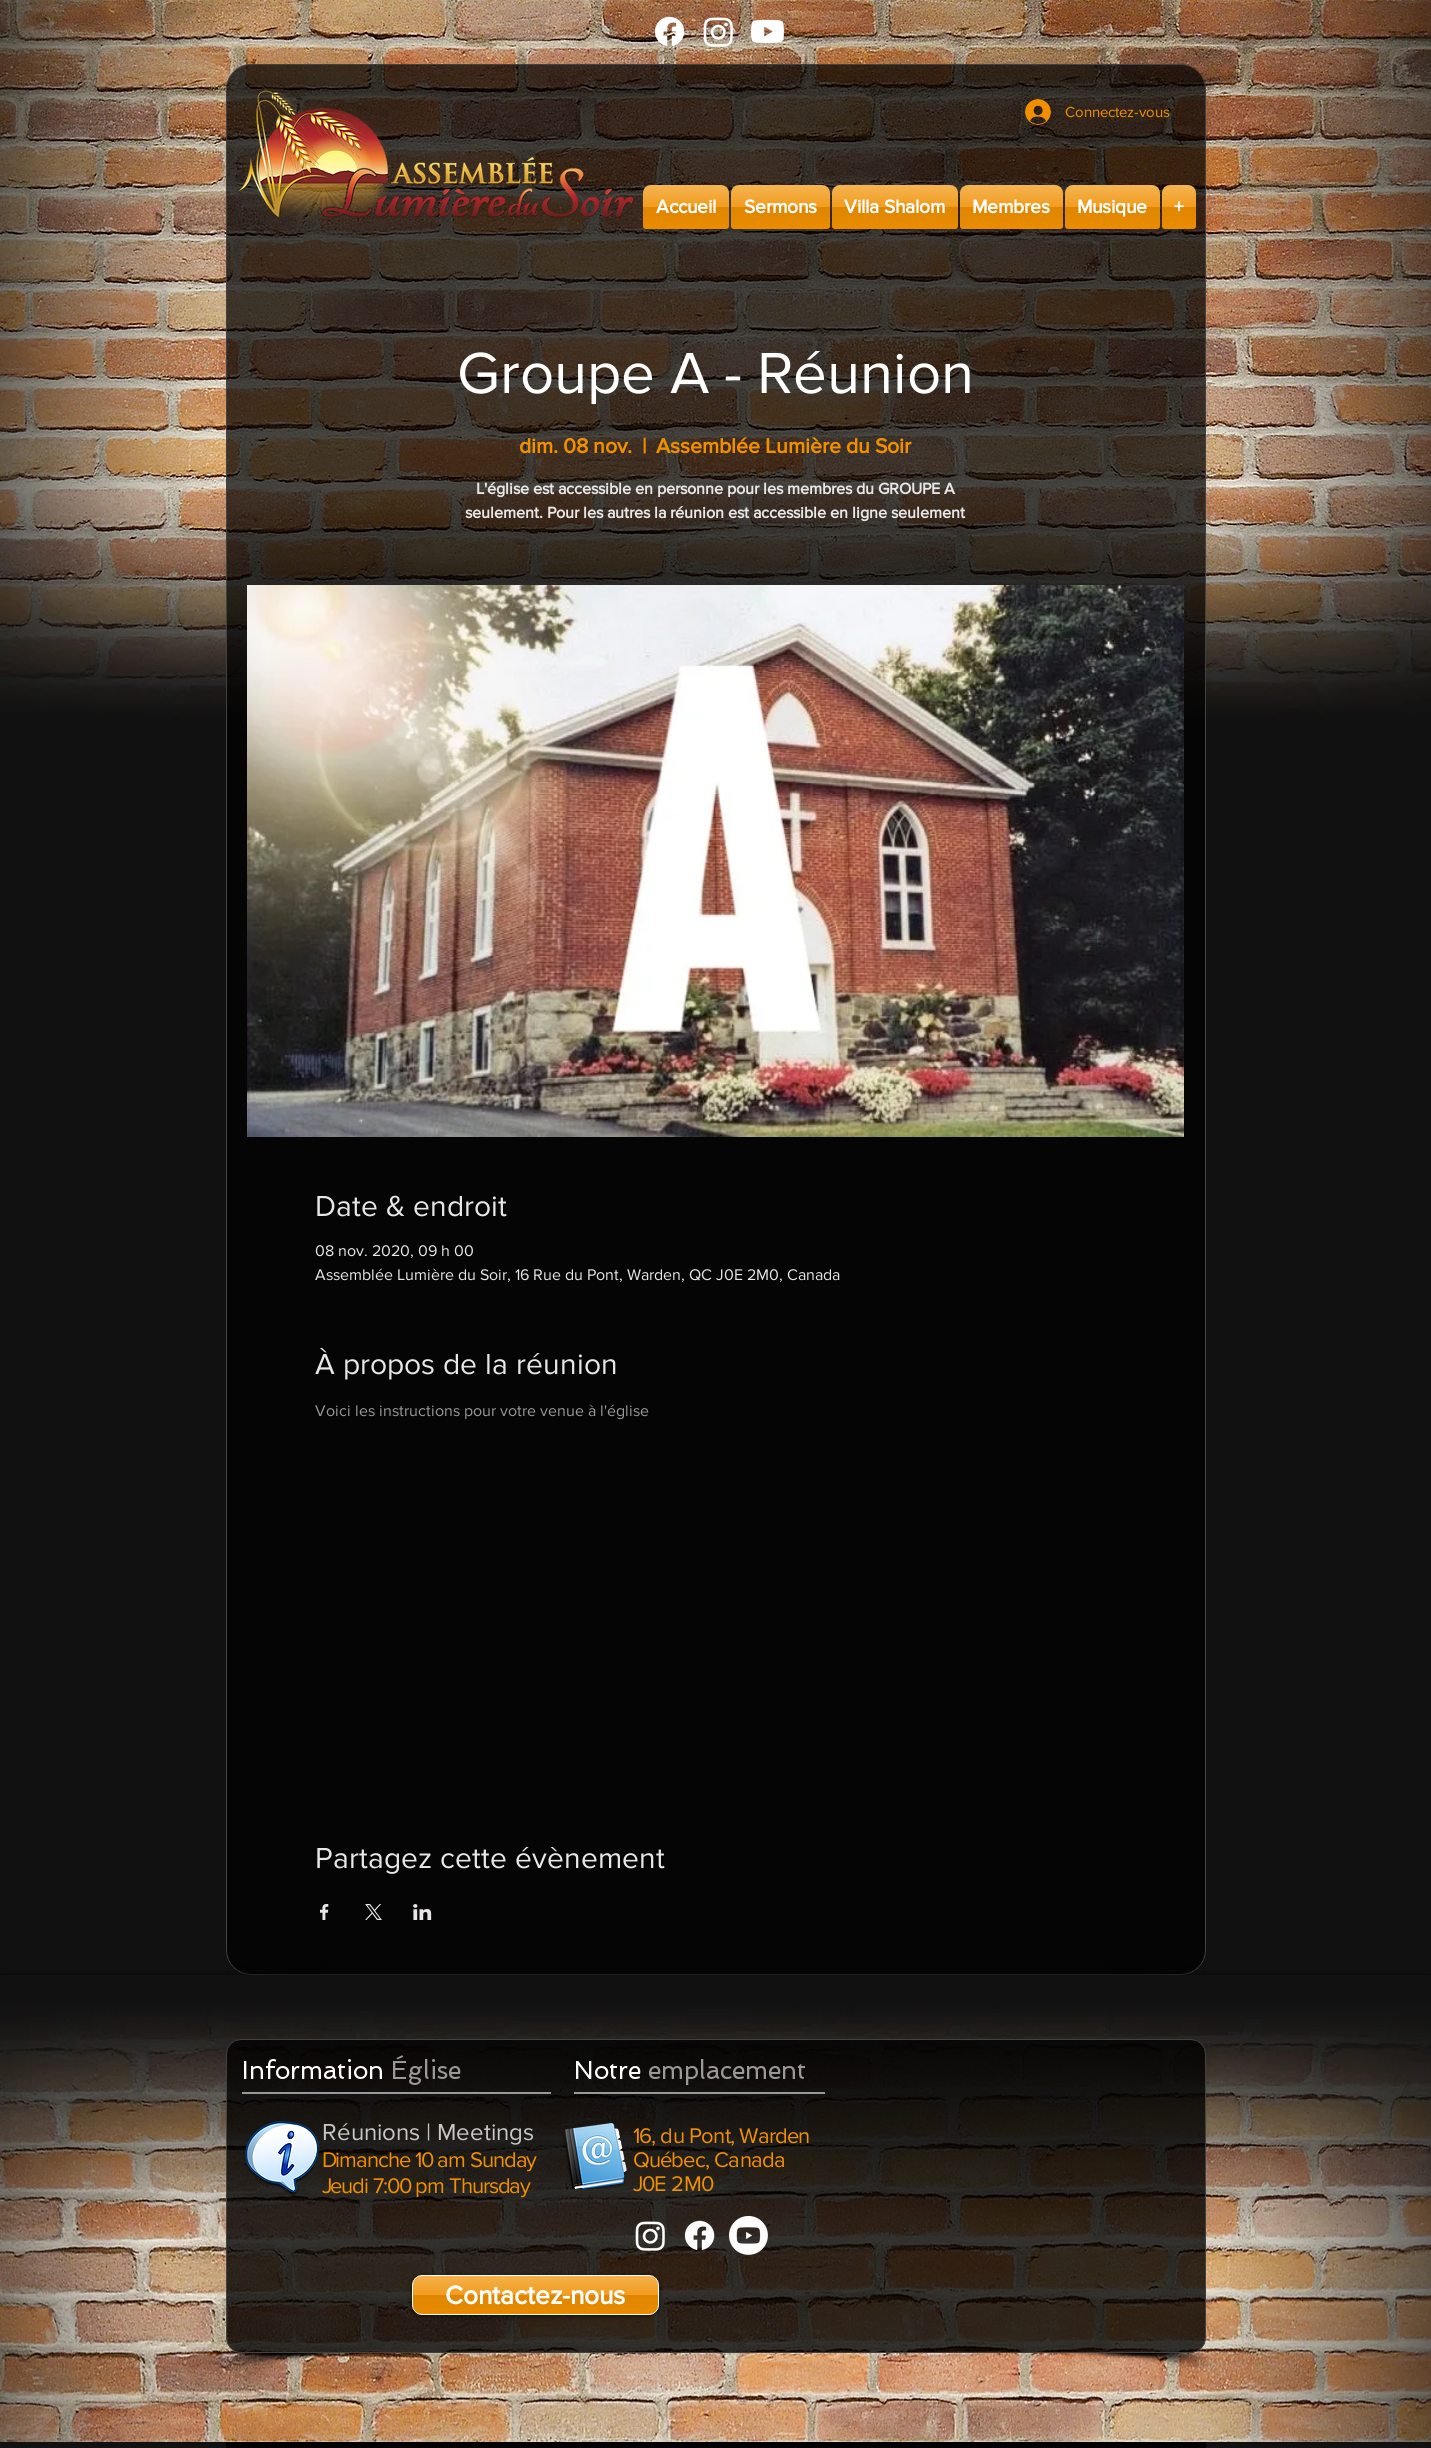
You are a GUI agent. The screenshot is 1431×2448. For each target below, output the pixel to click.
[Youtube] (767, 31)
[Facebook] (669, 31)
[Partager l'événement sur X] (373, 1912)
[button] (780, 207)
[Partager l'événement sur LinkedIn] (422, 1912)
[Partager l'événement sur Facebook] (324, 1912)
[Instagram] (718, 31)
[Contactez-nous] (535, 2295)
